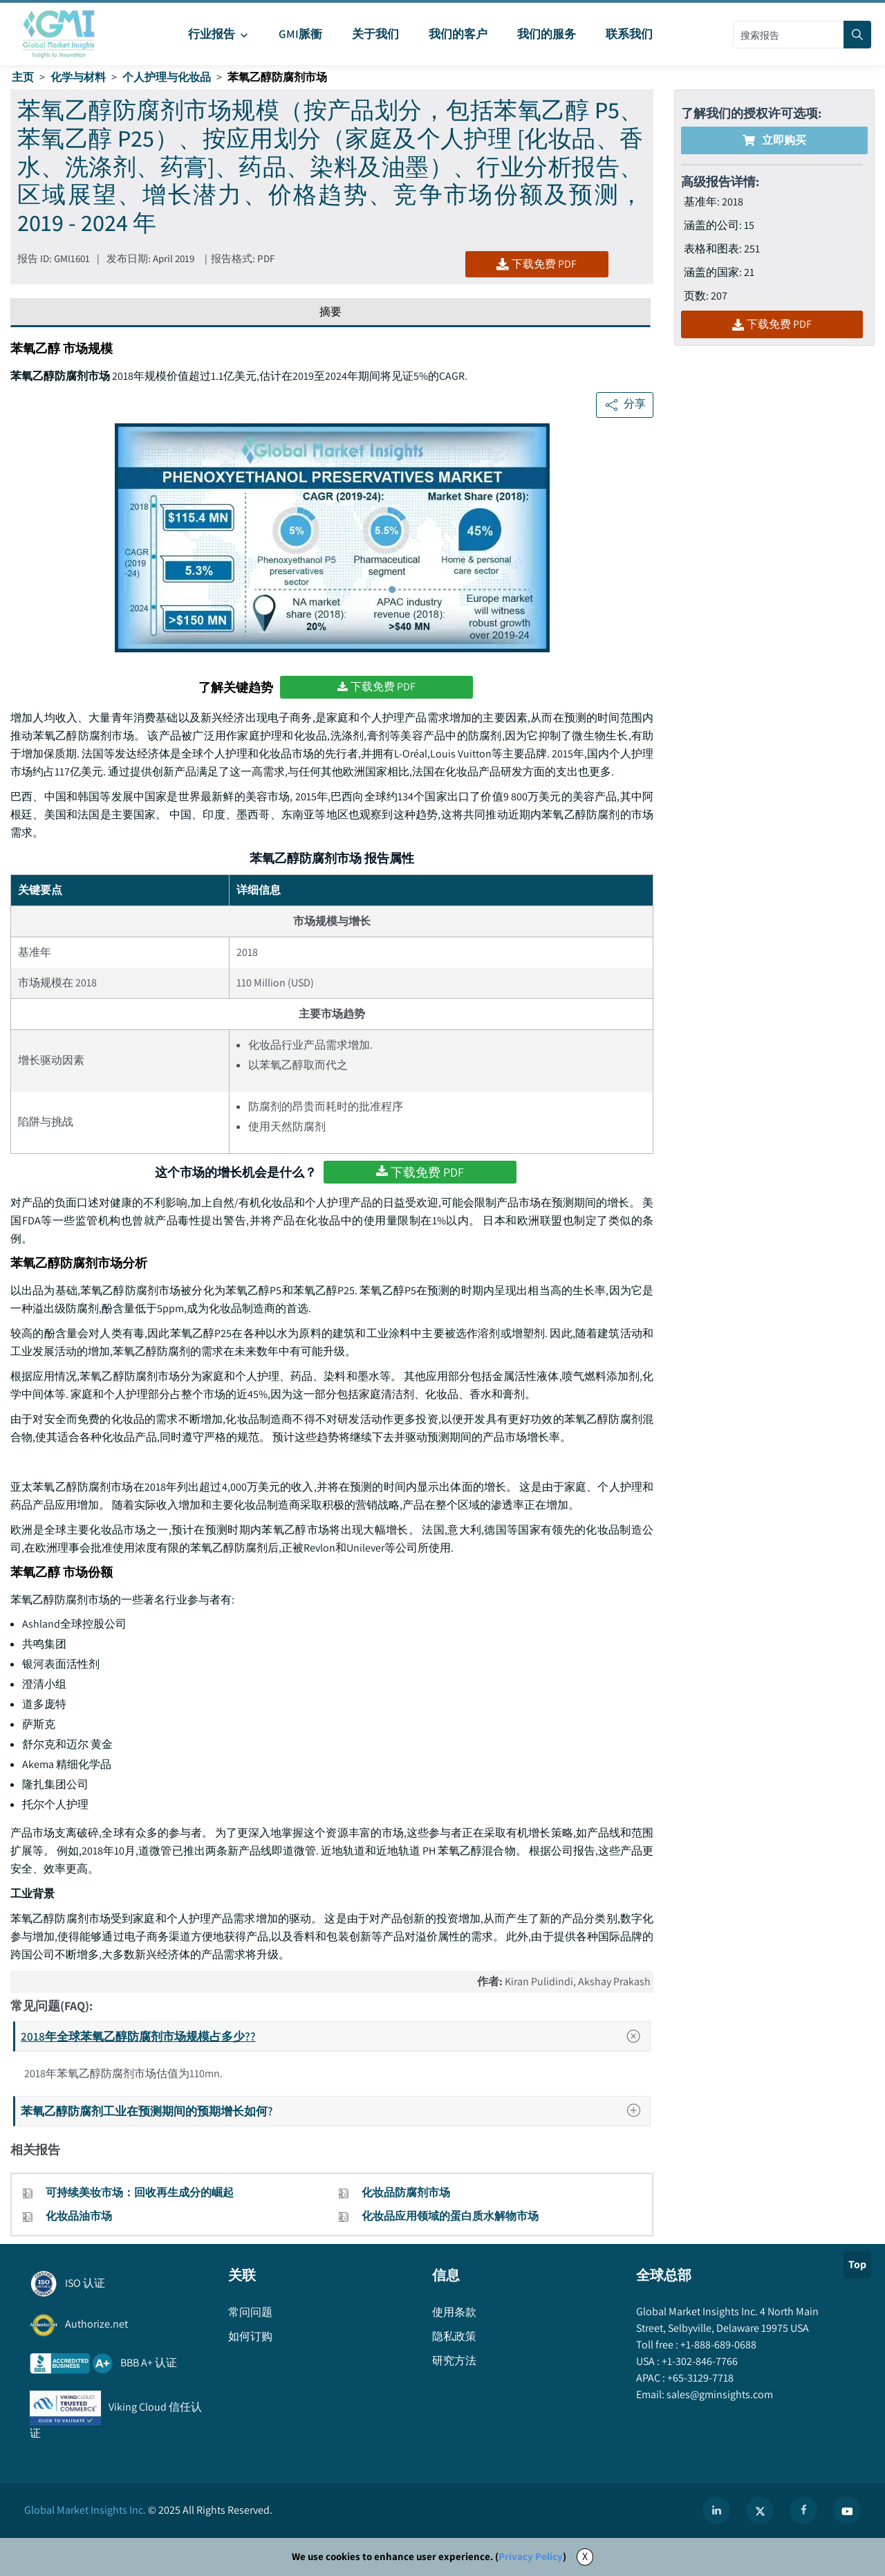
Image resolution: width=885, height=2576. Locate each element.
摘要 (330, 311)
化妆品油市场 (79, 2216)
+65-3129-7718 (699, 2378)
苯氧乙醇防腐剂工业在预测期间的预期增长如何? (335, 2111)
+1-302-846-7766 (699, 2361)
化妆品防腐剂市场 (406, 2192)
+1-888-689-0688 (717, 2344)
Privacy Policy (531, 2556)
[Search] (857, 34)
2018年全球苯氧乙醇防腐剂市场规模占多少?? (335, 2036)
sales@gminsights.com (718, 2394)
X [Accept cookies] (585, 2556)
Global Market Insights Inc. (85, 2510)
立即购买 (774, 140)
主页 (23, 77)
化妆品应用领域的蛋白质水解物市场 (450, 2216)
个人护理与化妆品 (166, 77)
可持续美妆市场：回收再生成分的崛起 (140, 2192)
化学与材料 (78, 77)
